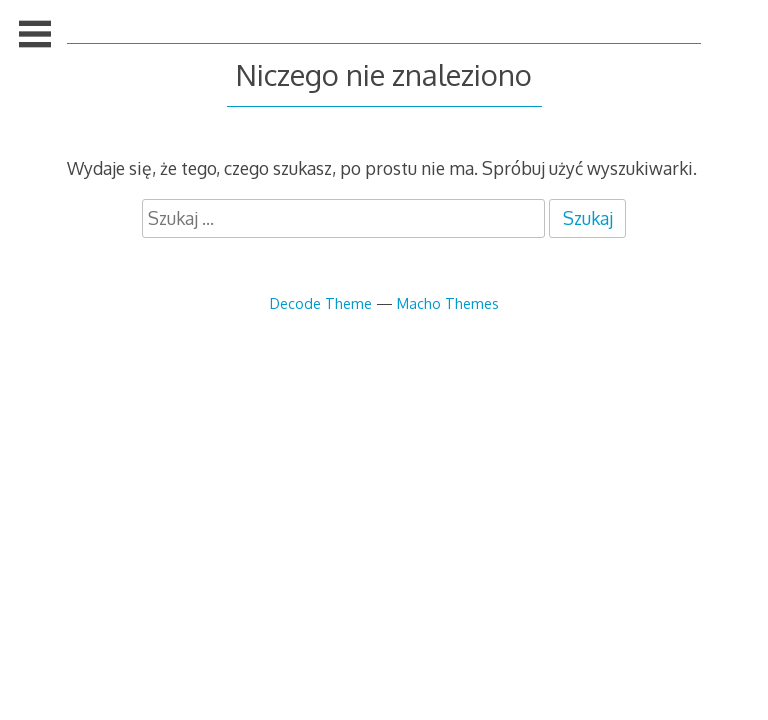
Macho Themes (448, 303)
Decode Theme (321, 303)
